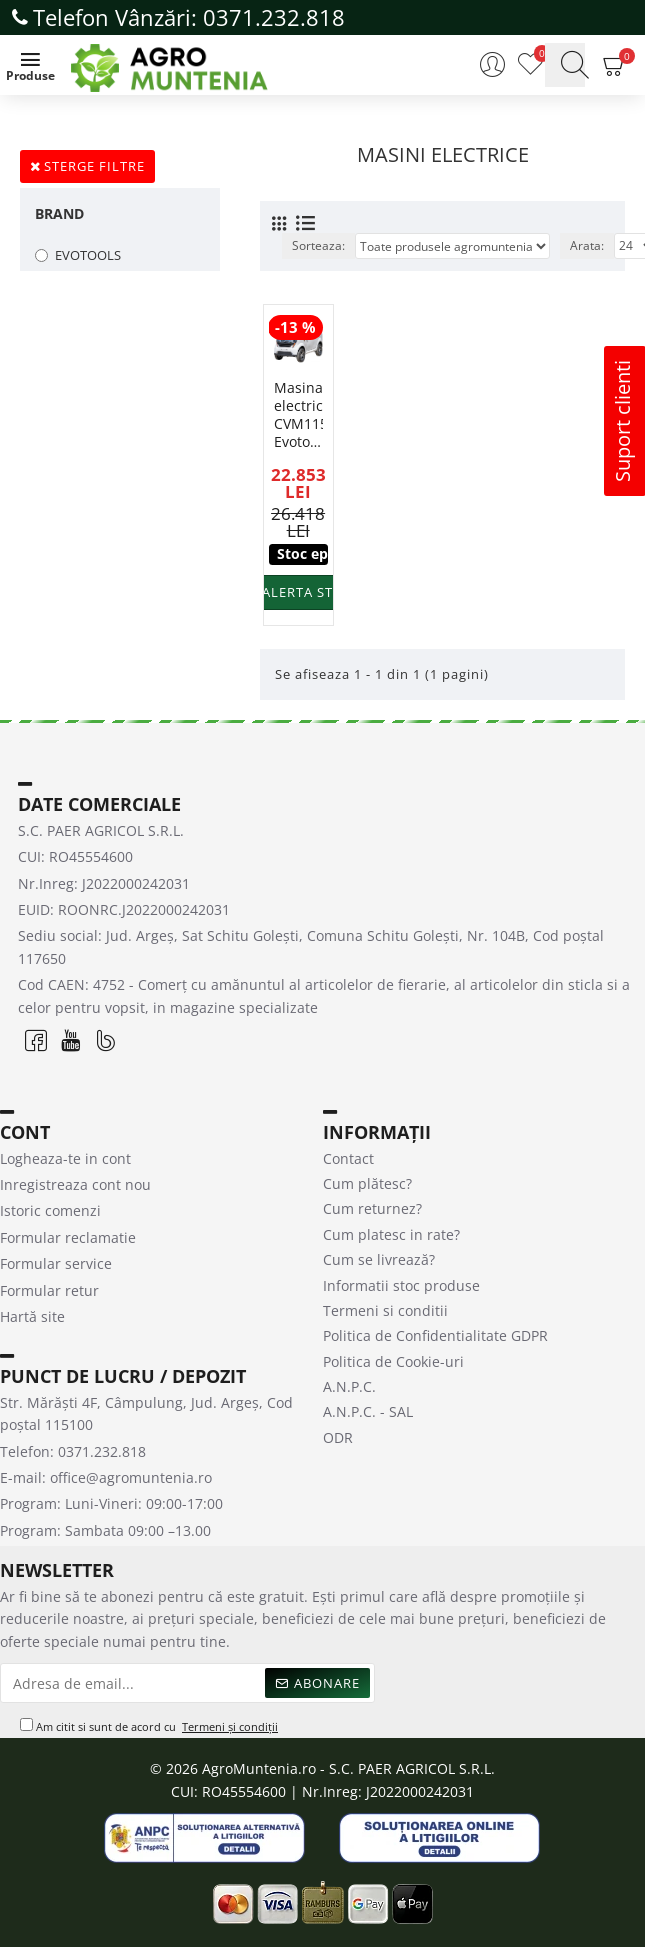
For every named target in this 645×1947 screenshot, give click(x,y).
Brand (59, 213)
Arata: (587, 245)
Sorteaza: (318, 245)
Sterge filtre (94, 166)
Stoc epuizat (302, 553)
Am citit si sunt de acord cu (150, 1727)
